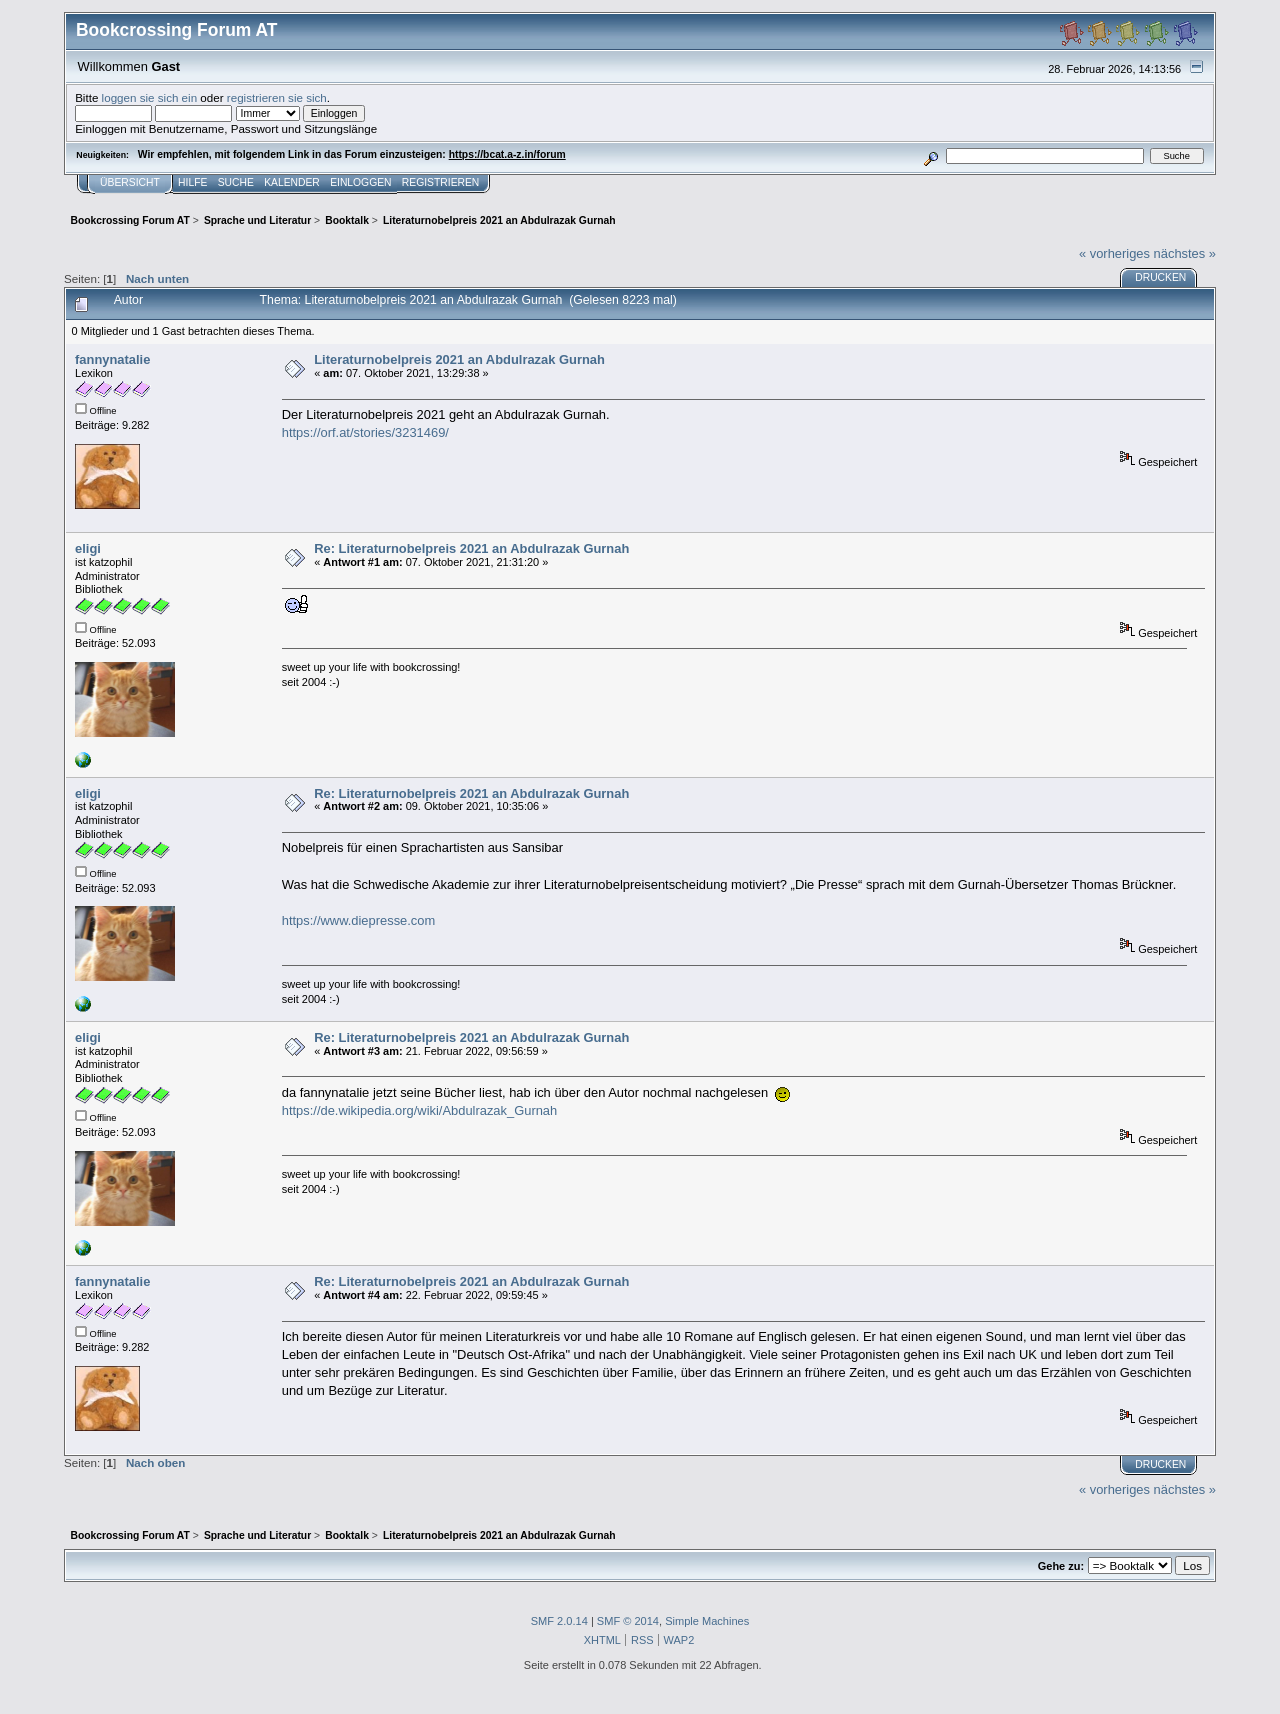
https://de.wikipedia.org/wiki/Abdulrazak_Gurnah (419, 1110)
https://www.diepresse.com (359, 920)
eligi (88, 548)
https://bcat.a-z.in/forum (507, 154)
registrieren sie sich (277, 97)
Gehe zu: (1061, 1566)
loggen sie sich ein (150, 97)
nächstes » (1185, 253)
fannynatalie (112, 359)
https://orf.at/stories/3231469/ (365, 432)
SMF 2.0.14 (559, 1621)
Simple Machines (707, 1621)
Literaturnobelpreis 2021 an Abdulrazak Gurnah (459, 359)
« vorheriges (1114, 253)
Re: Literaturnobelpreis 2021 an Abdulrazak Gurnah (471, 548)
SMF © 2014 (628, 1621)
